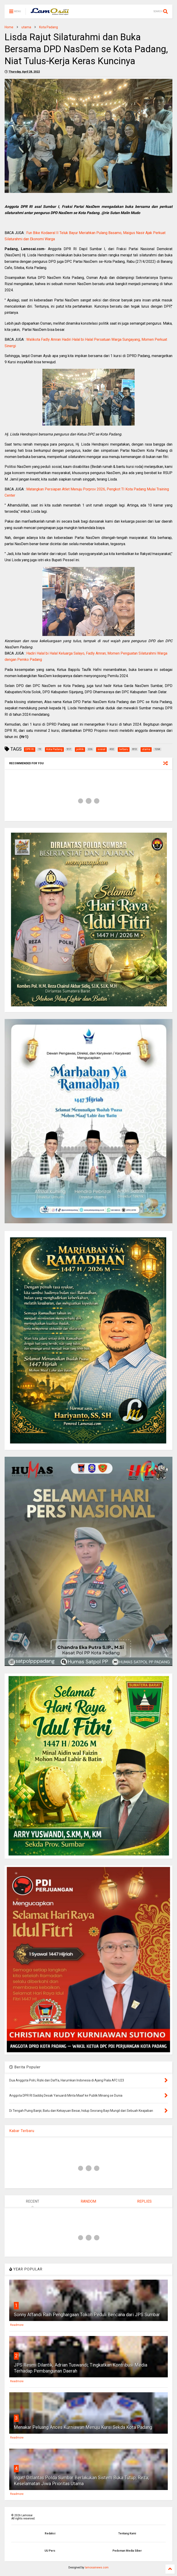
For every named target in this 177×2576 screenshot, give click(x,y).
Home (9, 27)
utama (26, 27)
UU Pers (49, 2550)
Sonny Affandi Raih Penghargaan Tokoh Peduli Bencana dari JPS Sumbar (87, 2314)
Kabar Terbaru (21, 2131)
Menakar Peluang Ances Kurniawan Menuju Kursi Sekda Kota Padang (83, 2427)
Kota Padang (48, 27)
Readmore (17, 2325)
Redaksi (50, 2533)
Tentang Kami (127, 2533)
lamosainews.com (97, 2567)
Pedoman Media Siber (127, 2550)
